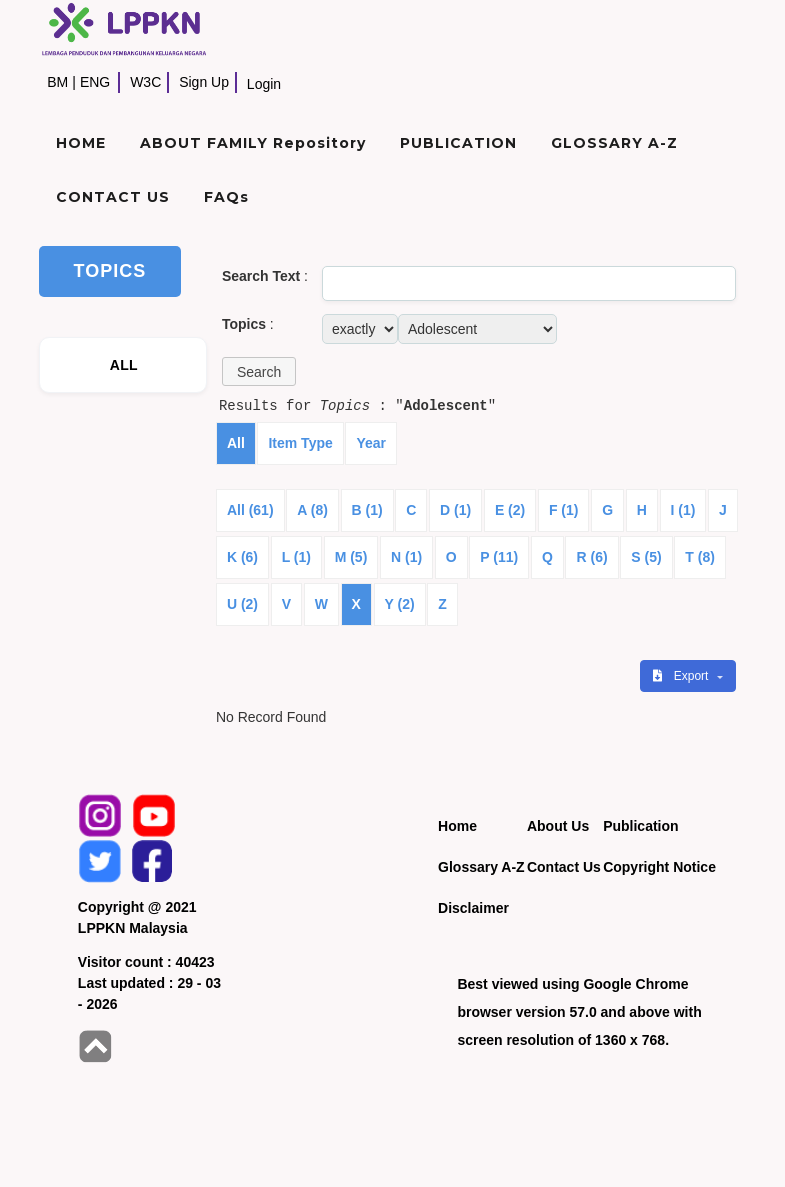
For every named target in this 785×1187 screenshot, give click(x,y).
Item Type (300, 443)
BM (57, 82)
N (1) (406, 557)
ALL (124, 365)
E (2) (510, 510)
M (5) (351, 557)
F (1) (564, 510)
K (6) (242, 557)
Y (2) (400, 604)
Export (682, 676)
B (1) (367, 510)
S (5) (646, 557)
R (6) (591, 557)
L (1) (296, 557)
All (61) (250, 510)
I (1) (683, 510)
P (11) (499, 557)
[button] (259, 371)
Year (371, 443)
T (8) (700, 557)
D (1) (455, 510)
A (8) (312, 510)
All (236, 443)
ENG (95, 82)
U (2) (242, 604)
